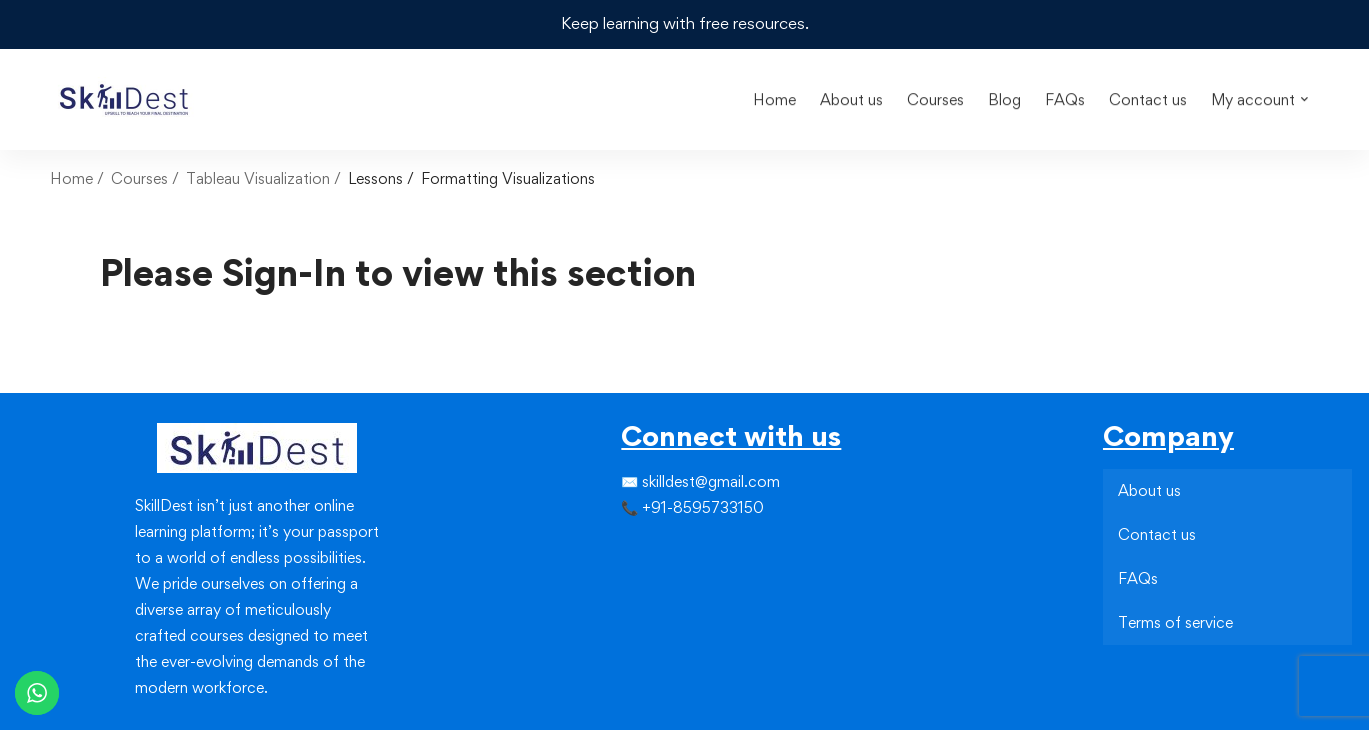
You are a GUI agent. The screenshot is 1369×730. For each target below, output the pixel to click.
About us (1149, 489)
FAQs (1138, 577)
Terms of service (1175, 621)
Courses (139, 177)
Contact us (1157, 533)
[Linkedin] (669, 548)
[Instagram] (653, 548)
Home (71, 177)
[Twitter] (637, 548)
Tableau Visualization (258, 177)
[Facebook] (621, 548)
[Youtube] (669, 584)
